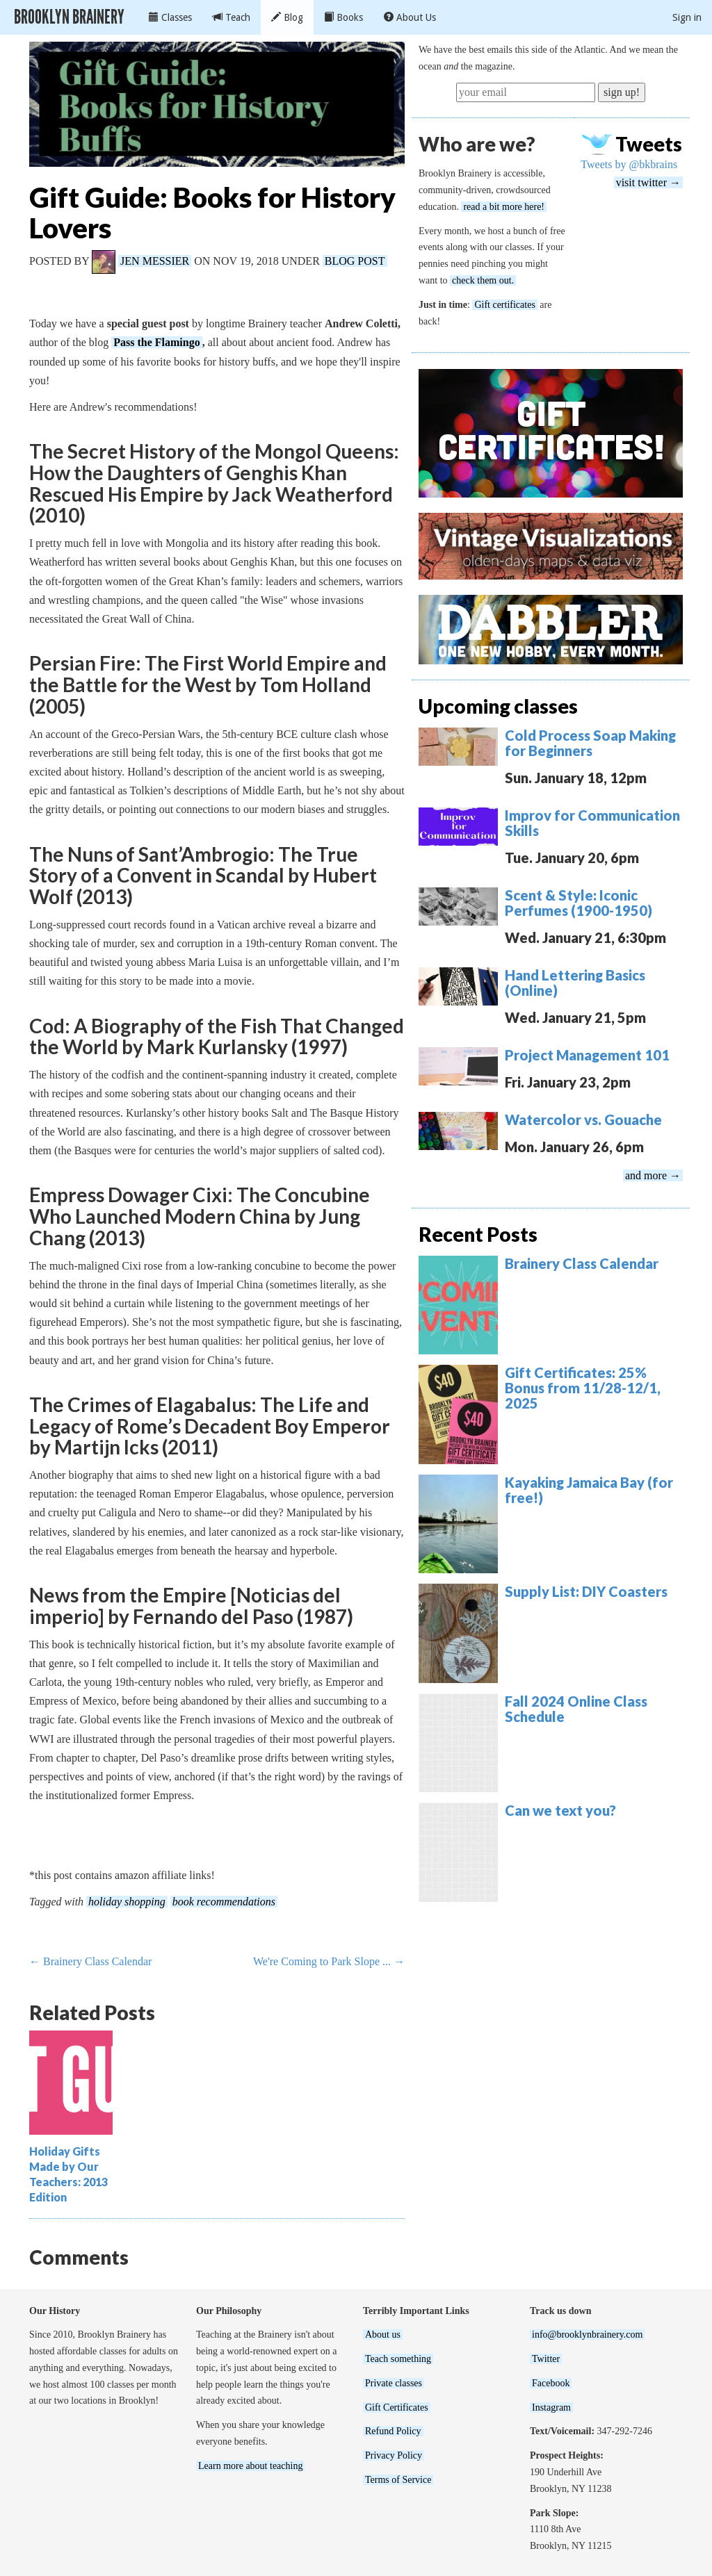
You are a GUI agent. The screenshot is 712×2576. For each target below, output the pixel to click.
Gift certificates (504, 305)
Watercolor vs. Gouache (583, 1119)
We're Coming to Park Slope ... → (329, 1961)
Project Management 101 (587, 1055)
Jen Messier (154, 261)
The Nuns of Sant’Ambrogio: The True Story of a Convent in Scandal (193, 864)
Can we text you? (560, 1810)
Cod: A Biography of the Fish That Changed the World (216, 1036)
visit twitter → (648, 182)
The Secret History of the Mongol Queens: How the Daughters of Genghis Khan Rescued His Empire (214, 472)
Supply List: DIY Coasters (586, 1591)
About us (382, 2334)
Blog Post (355, 261)
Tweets (648, 144)
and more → (653, 1175)
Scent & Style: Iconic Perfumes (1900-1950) (578, 903)
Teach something (398, 2359)
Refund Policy (393, 2431)
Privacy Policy (393, 2455)
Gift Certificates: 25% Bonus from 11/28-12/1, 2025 (583, 1387)
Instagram (551, 2407)
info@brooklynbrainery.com (587, 2334)
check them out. (483, 280)
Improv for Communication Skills (592, 823)
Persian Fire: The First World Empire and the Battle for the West (208, 673)
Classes (170, 17)
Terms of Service (398, 2480)
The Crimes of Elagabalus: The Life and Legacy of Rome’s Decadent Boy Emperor (209, 1415)
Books (343, 17)
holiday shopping (126, 1902)
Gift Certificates (396, 2407)
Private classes (393, 2383)
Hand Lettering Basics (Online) (575, 983)
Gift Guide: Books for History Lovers (212, 213)
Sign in (687, 17)
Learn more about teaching (250, 2466)
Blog (287, 17)
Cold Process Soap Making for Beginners (590, 743)
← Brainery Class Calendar (90, 1961)
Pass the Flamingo (156, 342)
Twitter (546, 2359)
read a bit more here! (503, 207)
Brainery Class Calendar (581, 1263)
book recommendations (223, 1902)
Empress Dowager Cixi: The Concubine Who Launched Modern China (199, 1205)
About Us (410, 17)
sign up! (622, 92)
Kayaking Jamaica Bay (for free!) (589, 1490)
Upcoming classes (498, 706)
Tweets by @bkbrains (629, 164)
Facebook (550, 2383)
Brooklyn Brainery (69, 17)
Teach (231, 17)
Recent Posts (478, 1234)
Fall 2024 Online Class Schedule (576, 1709)
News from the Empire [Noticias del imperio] (185, 1605)
